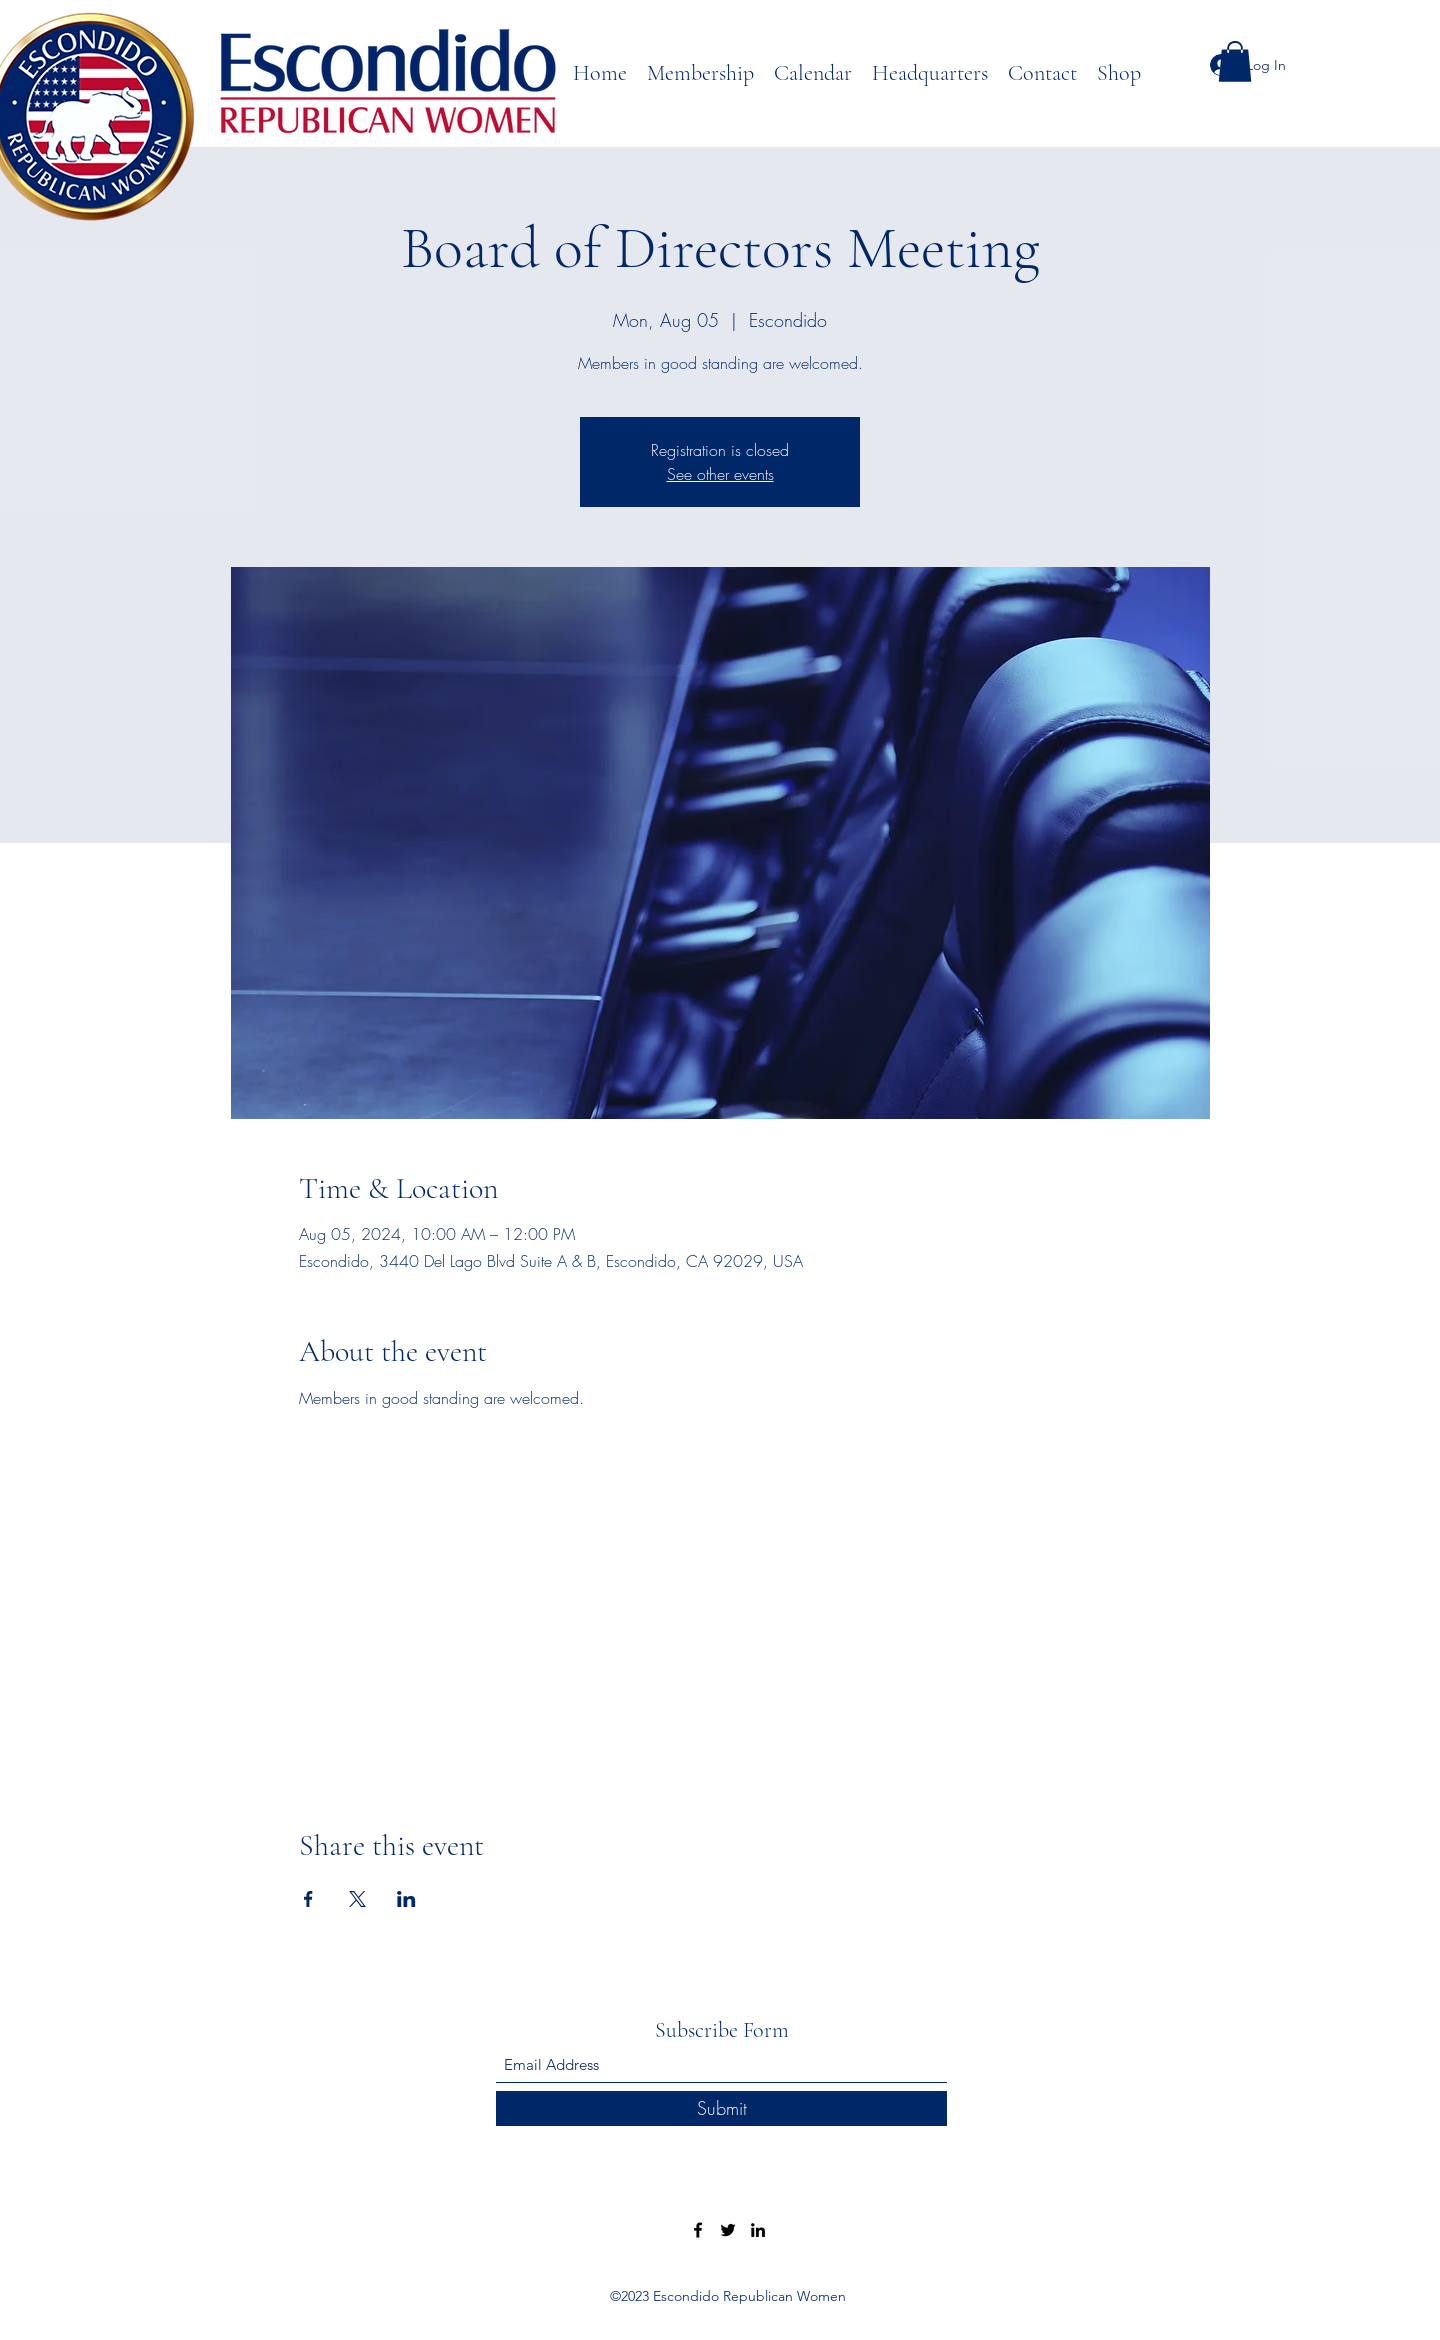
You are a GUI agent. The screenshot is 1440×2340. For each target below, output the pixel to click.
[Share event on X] (357, 1899)
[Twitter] (728, 2230)
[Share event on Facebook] (308, 1899)
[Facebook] (698, 2230)
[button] (1235, 61)
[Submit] (721, 2108)
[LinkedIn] (758, 2230)
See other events (720, 474)
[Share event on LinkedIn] (406, 1899)
